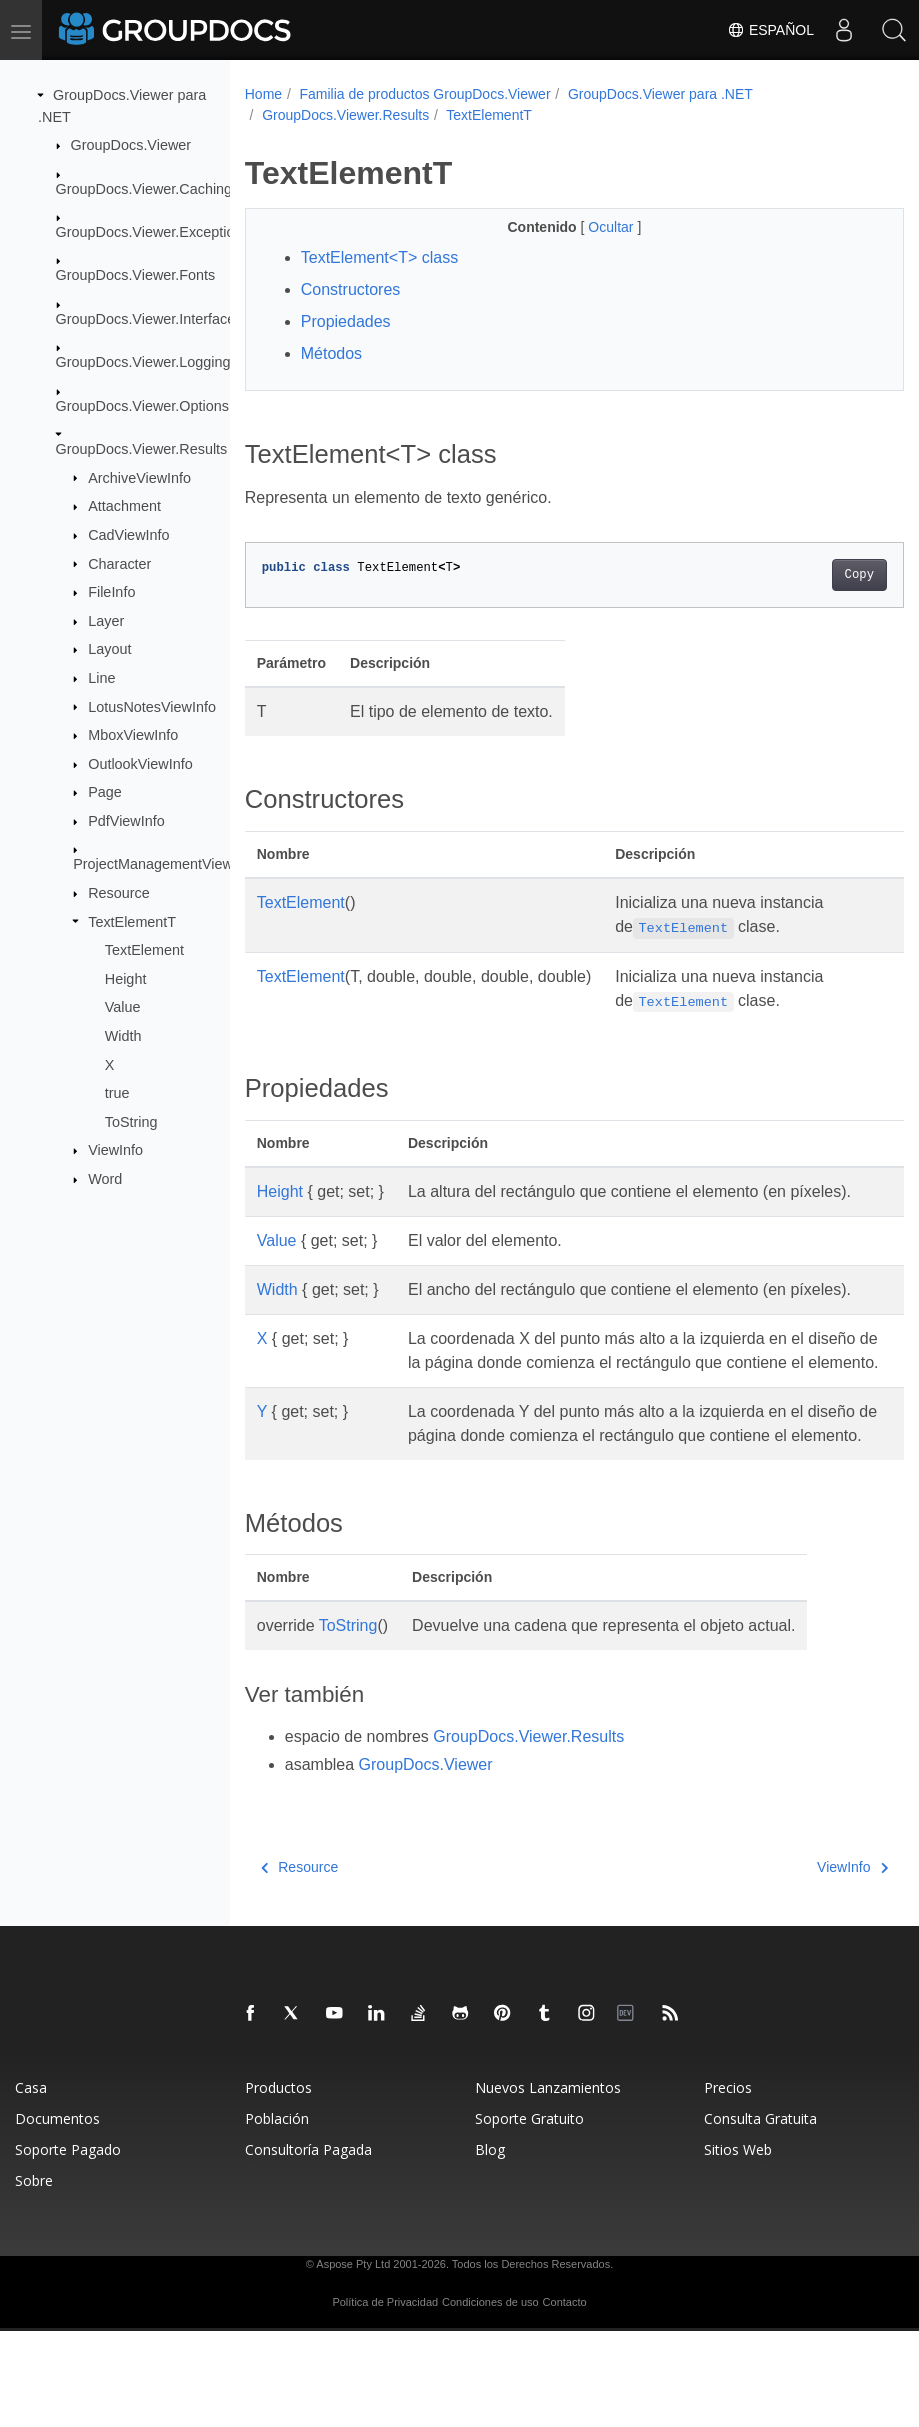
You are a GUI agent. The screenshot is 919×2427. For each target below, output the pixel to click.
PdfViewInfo (126, 821)
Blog (490, 2245)
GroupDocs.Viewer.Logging (143, 362)
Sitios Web (738, 2245)
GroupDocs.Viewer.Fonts (136, 275)
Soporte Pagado (68, 2245)
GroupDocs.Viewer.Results (142, 449)
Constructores (351, 289)
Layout (109, 649)
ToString (131, 1122)
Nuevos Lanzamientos (548, 2183)
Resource (119, 893)
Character (119, 563)
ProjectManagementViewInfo (165, 864)
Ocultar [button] (589, 227)
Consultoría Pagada (308, 2245)
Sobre (34, 2276)
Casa (31, 2183)
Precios (728, 2183)
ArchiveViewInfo (139, 477)
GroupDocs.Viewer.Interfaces (149, 319)
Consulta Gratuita (760, 2214)
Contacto (565, 2398)
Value (123, 1007)
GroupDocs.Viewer (131, 145)
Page (105, 792)
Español (770, 30)
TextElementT (132, 921)
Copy (812, 575)
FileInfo (111, 592)
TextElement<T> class (379, 257)
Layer (106, 621)
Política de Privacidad (385, 2398)
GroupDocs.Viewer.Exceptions (153, 232)
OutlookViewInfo (140, 764)
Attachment (124, 506)
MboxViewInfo (133, 735)
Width (123, 1036)
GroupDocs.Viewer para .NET (660, 94)
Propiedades (346, 321)
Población (277, 2214)
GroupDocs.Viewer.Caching (144, 188)
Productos (278, 2183)
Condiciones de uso (490, 2398)
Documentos (57, 2214)
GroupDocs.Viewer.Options (142, 405)
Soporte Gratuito (529, 2214)
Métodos (331, 353)
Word (105, 1179)
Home (263, 94)
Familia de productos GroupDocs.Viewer (424, 94)
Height (126, 979)
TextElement (144, 950)
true (117, 1093)
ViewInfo (115, 1150)
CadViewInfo (128, 535)
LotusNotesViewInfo (152, 706)
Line (101, 678)
